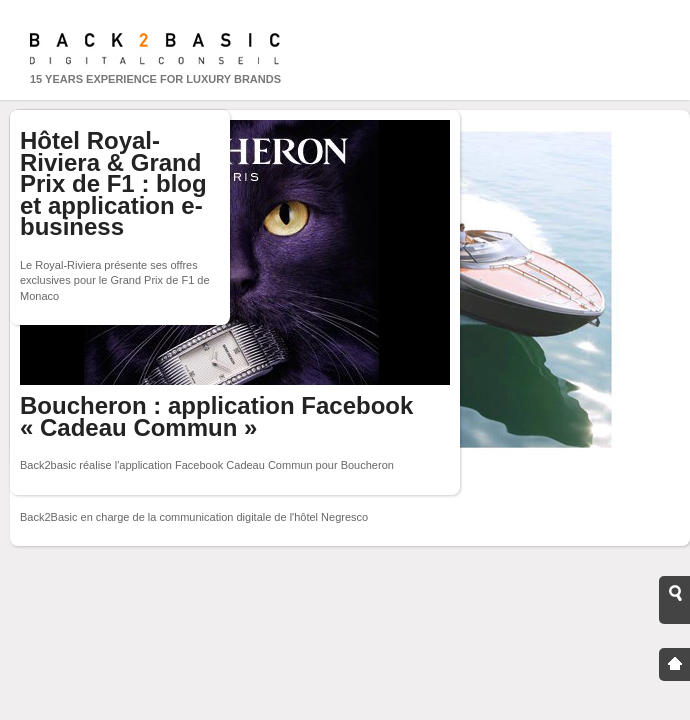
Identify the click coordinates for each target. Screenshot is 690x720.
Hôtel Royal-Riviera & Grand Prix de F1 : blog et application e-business (113, 183)
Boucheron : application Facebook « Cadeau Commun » (216, 416)
